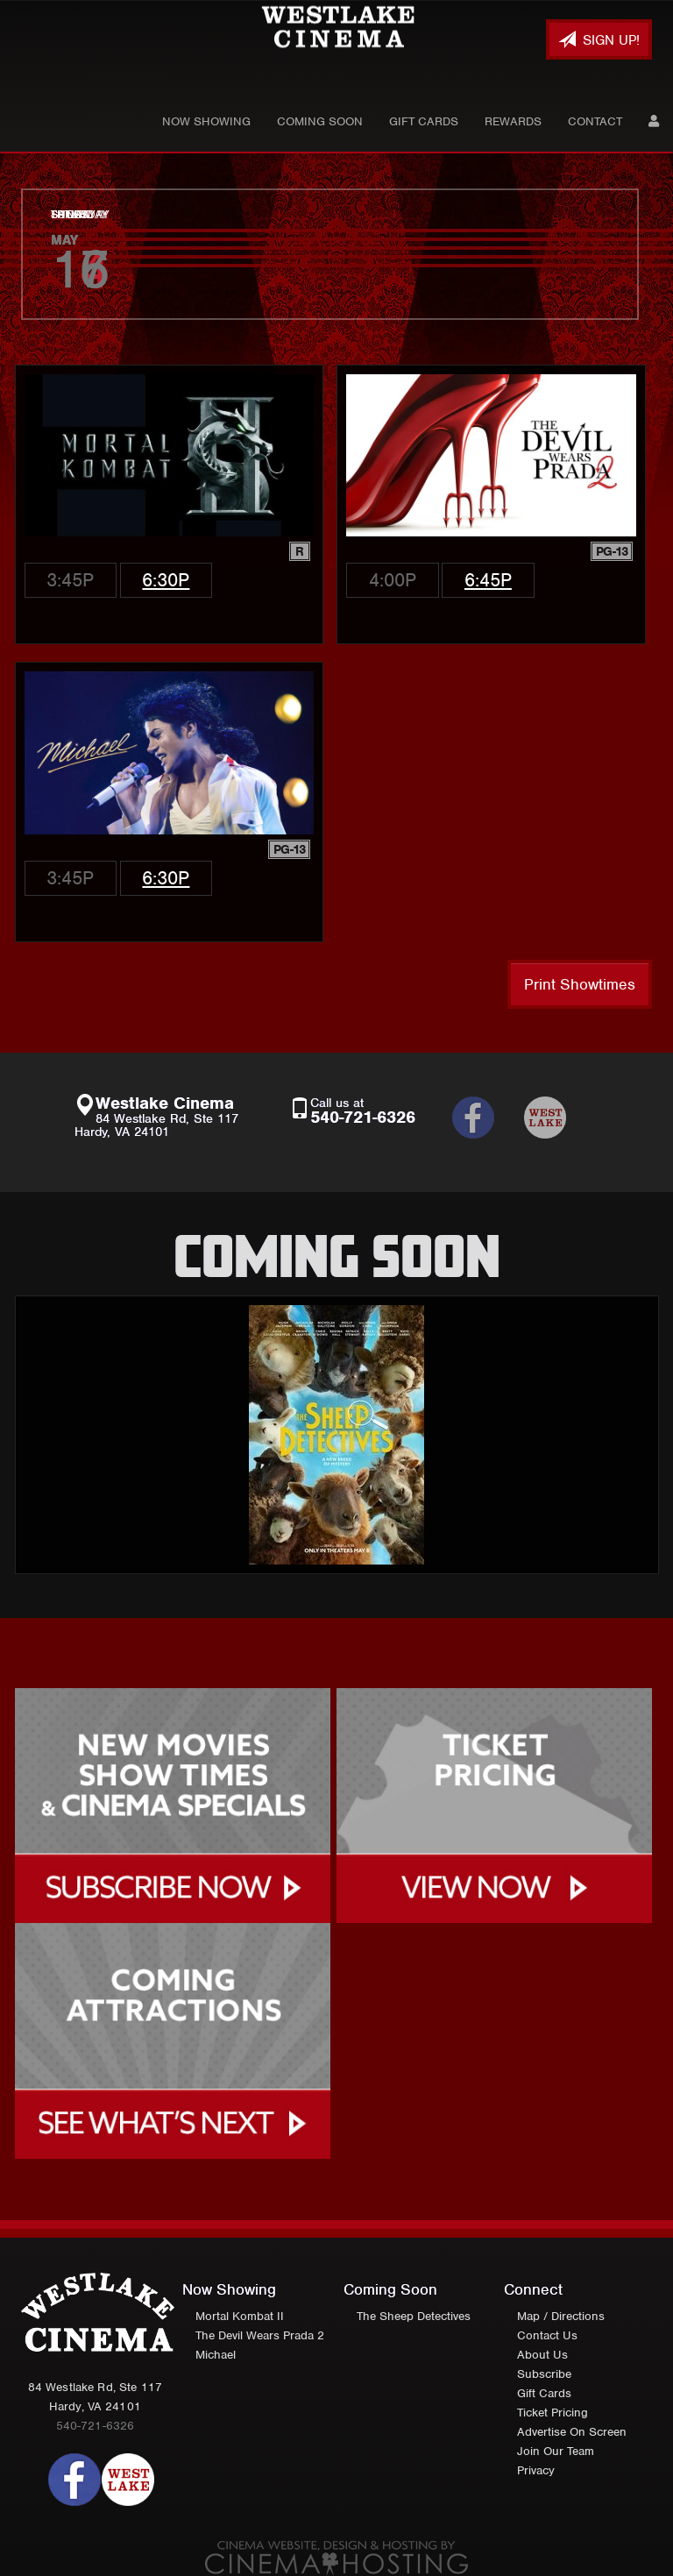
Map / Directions (561, 2316)
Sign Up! (599, 40)
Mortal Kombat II (239, 2316)
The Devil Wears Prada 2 (259, 2335)
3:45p (70, 580)
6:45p (488, 580)
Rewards (513, 121)
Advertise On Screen (572, 2431)
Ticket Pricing (552, 2412)
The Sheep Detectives (414, 2316)
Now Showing (206, 121)
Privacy (536, 2470)
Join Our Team (555, 2451)
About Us (542, 2354)
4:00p (392, 580)
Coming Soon (320, 121)
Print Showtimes (579, 984)
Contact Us (547, 2335)
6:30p (165, 580)
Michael (215, 2354)
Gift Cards (423, 121)
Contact (595, 121)
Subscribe (544, 2374)
